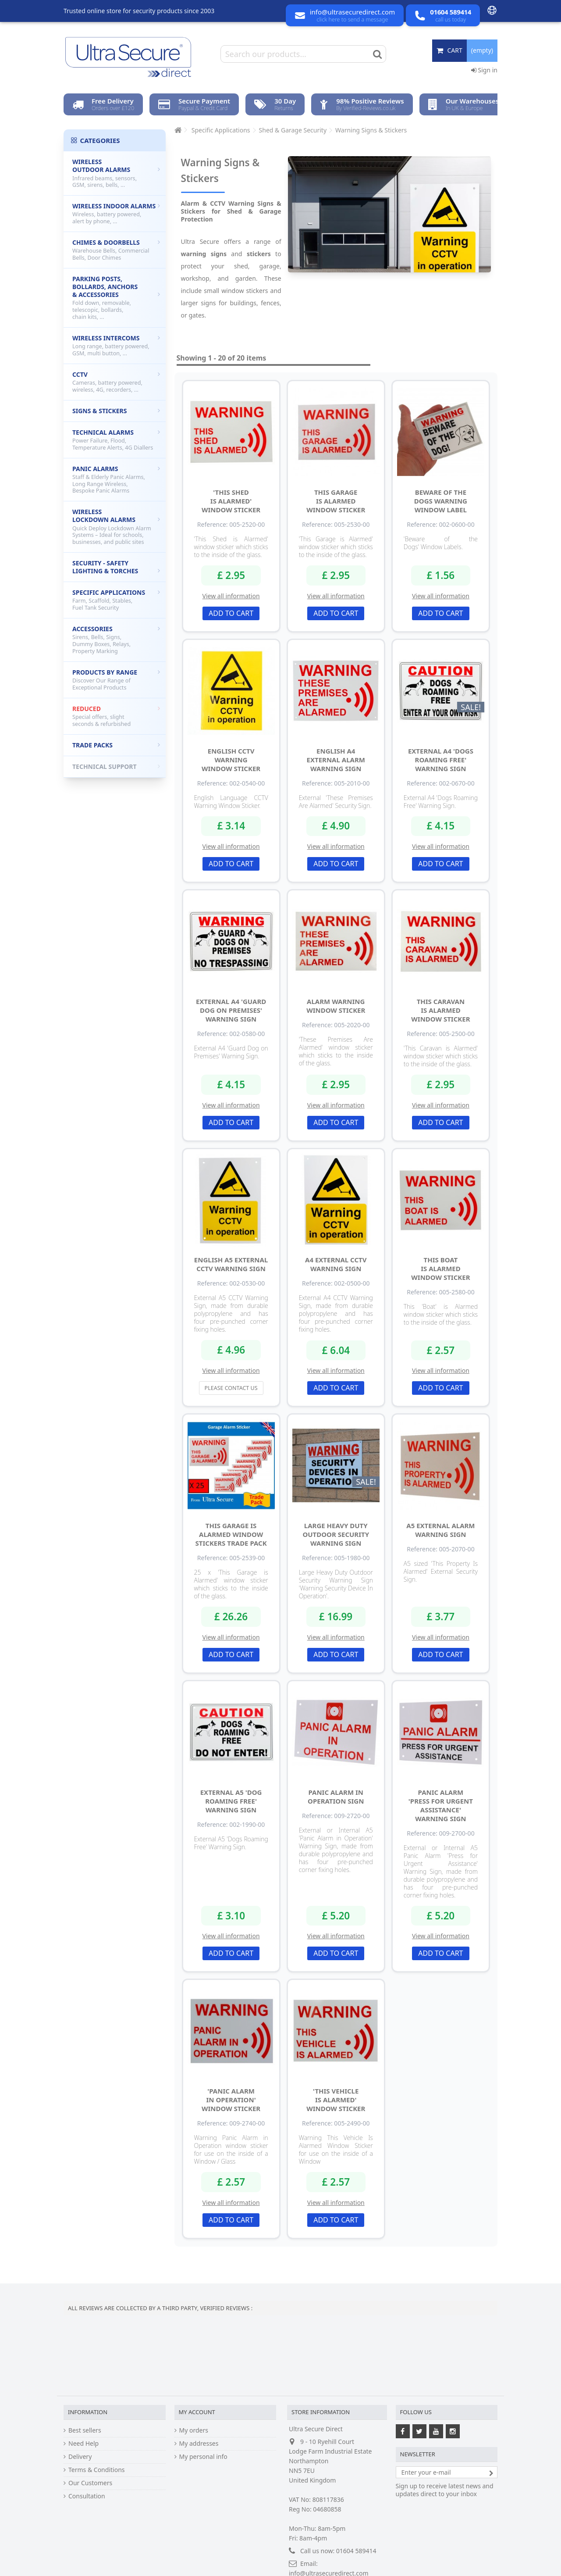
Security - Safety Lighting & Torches (116, 567)
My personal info (203, 2457)
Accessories (116, 640)
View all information (231, 596)
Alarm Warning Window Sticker (335, 1006)
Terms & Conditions (96, 2470)
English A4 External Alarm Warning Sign (336, 760)
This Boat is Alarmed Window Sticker (440, 1268)
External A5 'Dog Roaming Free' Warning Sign (231, 1801)
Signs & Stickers (116, 411)
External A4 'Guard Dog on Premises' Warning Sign (231, 1010)
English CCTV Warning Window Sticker (231, 760)
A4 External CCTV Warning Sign (335, 1264)
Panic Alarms (116, 479)
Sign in (484, 70)
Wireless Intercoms (116, 345)
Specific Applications (116, 599)
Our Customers (90, 2483)
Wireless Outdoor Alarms (116, 173)
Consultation (86, 2496)
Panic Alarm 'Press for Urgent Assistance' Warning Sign (440, 1805)
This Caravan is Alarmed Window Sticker (440, 1010)
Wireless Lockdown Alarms (116, 526)
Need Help (83, 2443)
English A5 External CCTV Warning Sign (231, 1264)
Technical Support (116, 766)
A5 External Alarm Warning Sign (440, 1530)
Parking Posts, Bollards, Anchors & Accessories (116, 298)
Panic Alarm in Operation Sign (336, 1796)
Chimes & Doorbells (116, 249)
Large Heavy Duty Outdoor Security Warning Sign (335, 1534)
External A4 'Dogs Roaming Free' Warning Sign (440, 760)
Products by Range (116, 679)
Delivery (80, 2457)
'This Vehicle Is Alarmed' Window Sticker (335, 2100)
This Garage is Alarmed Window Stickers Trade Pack (231, 1534)
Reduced (116, 716)
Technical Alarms (116, 439)
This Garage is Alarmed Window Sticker (335, 501)
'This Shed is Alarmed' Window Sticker (231, 501)
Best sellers (84, 2430)
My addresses (199, 2443)
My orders (193, 2430)
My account (197, 2412)
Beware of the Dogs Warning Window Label (440, 501)
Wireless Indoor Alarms (116, 213)
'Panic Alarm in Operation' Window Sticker (231, 2100)
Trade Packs (116, 745)
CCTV (116, 381)
